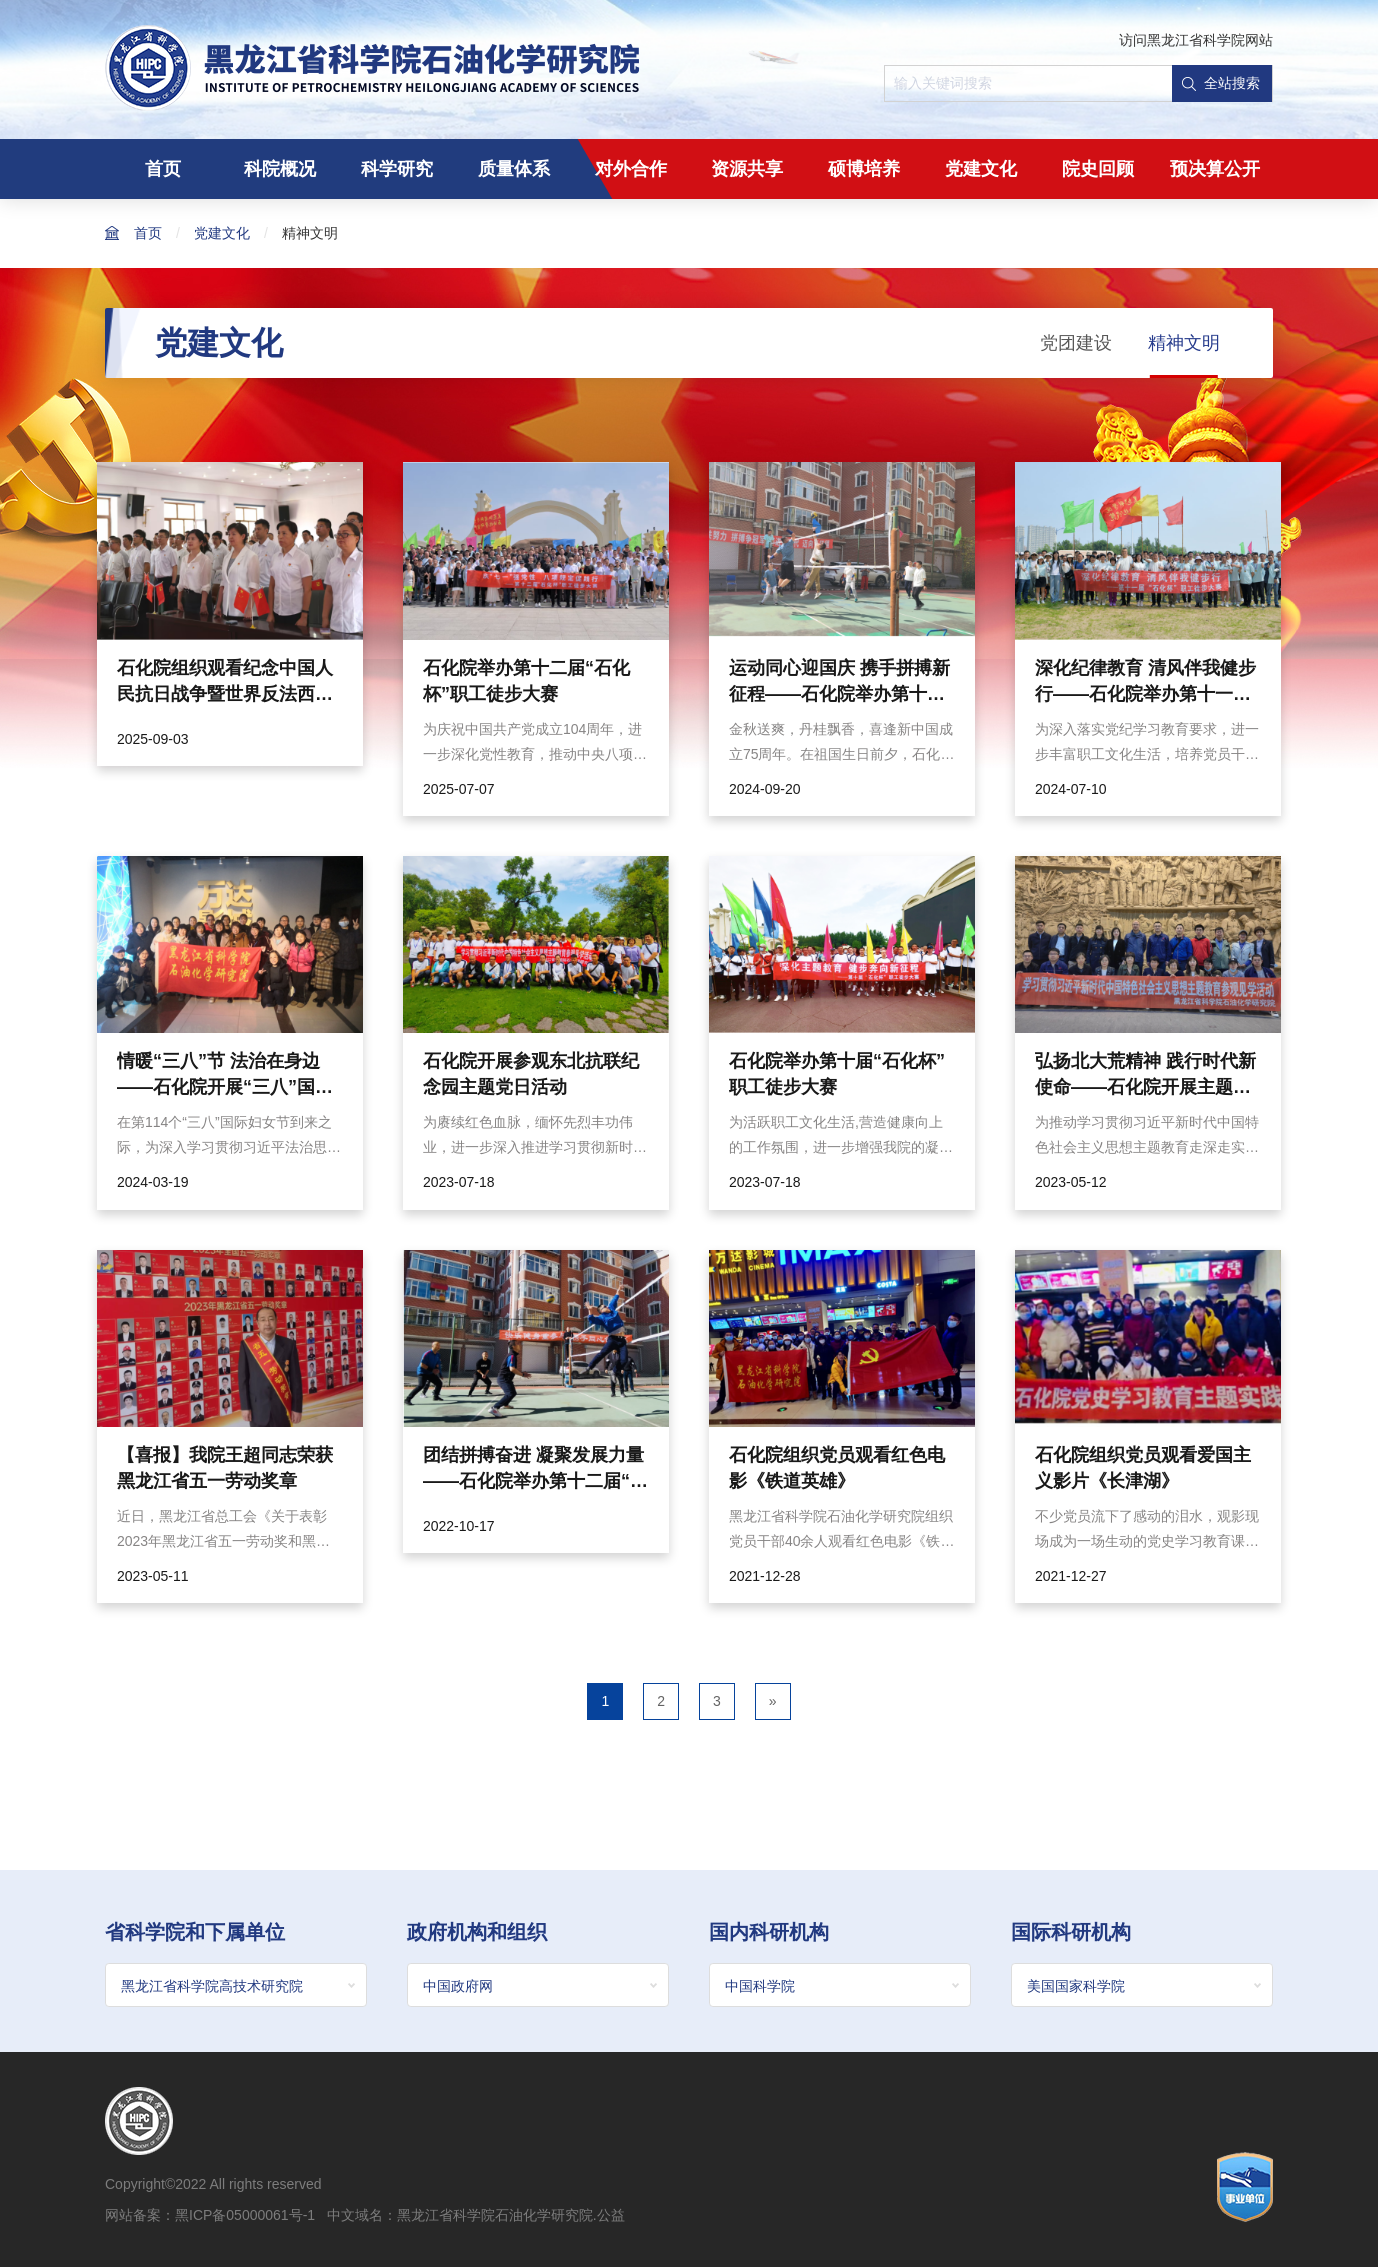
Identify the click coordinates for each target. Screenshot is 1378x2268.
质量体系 (514, 169)
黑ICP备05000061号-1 (245, 2216)
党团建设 (1076, 343)
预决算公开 (1215, 169)
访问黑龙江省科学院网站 (1196, 40)
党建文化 (981, 169)
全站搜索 (1221, 83)
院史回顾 (1098, 169)
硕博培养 (864, 169)
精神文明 (310, 233)
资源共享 (747, 169)
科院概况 (280, 169)
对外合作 (631, 169)
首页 (163, 169)
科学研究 (397, 169)
